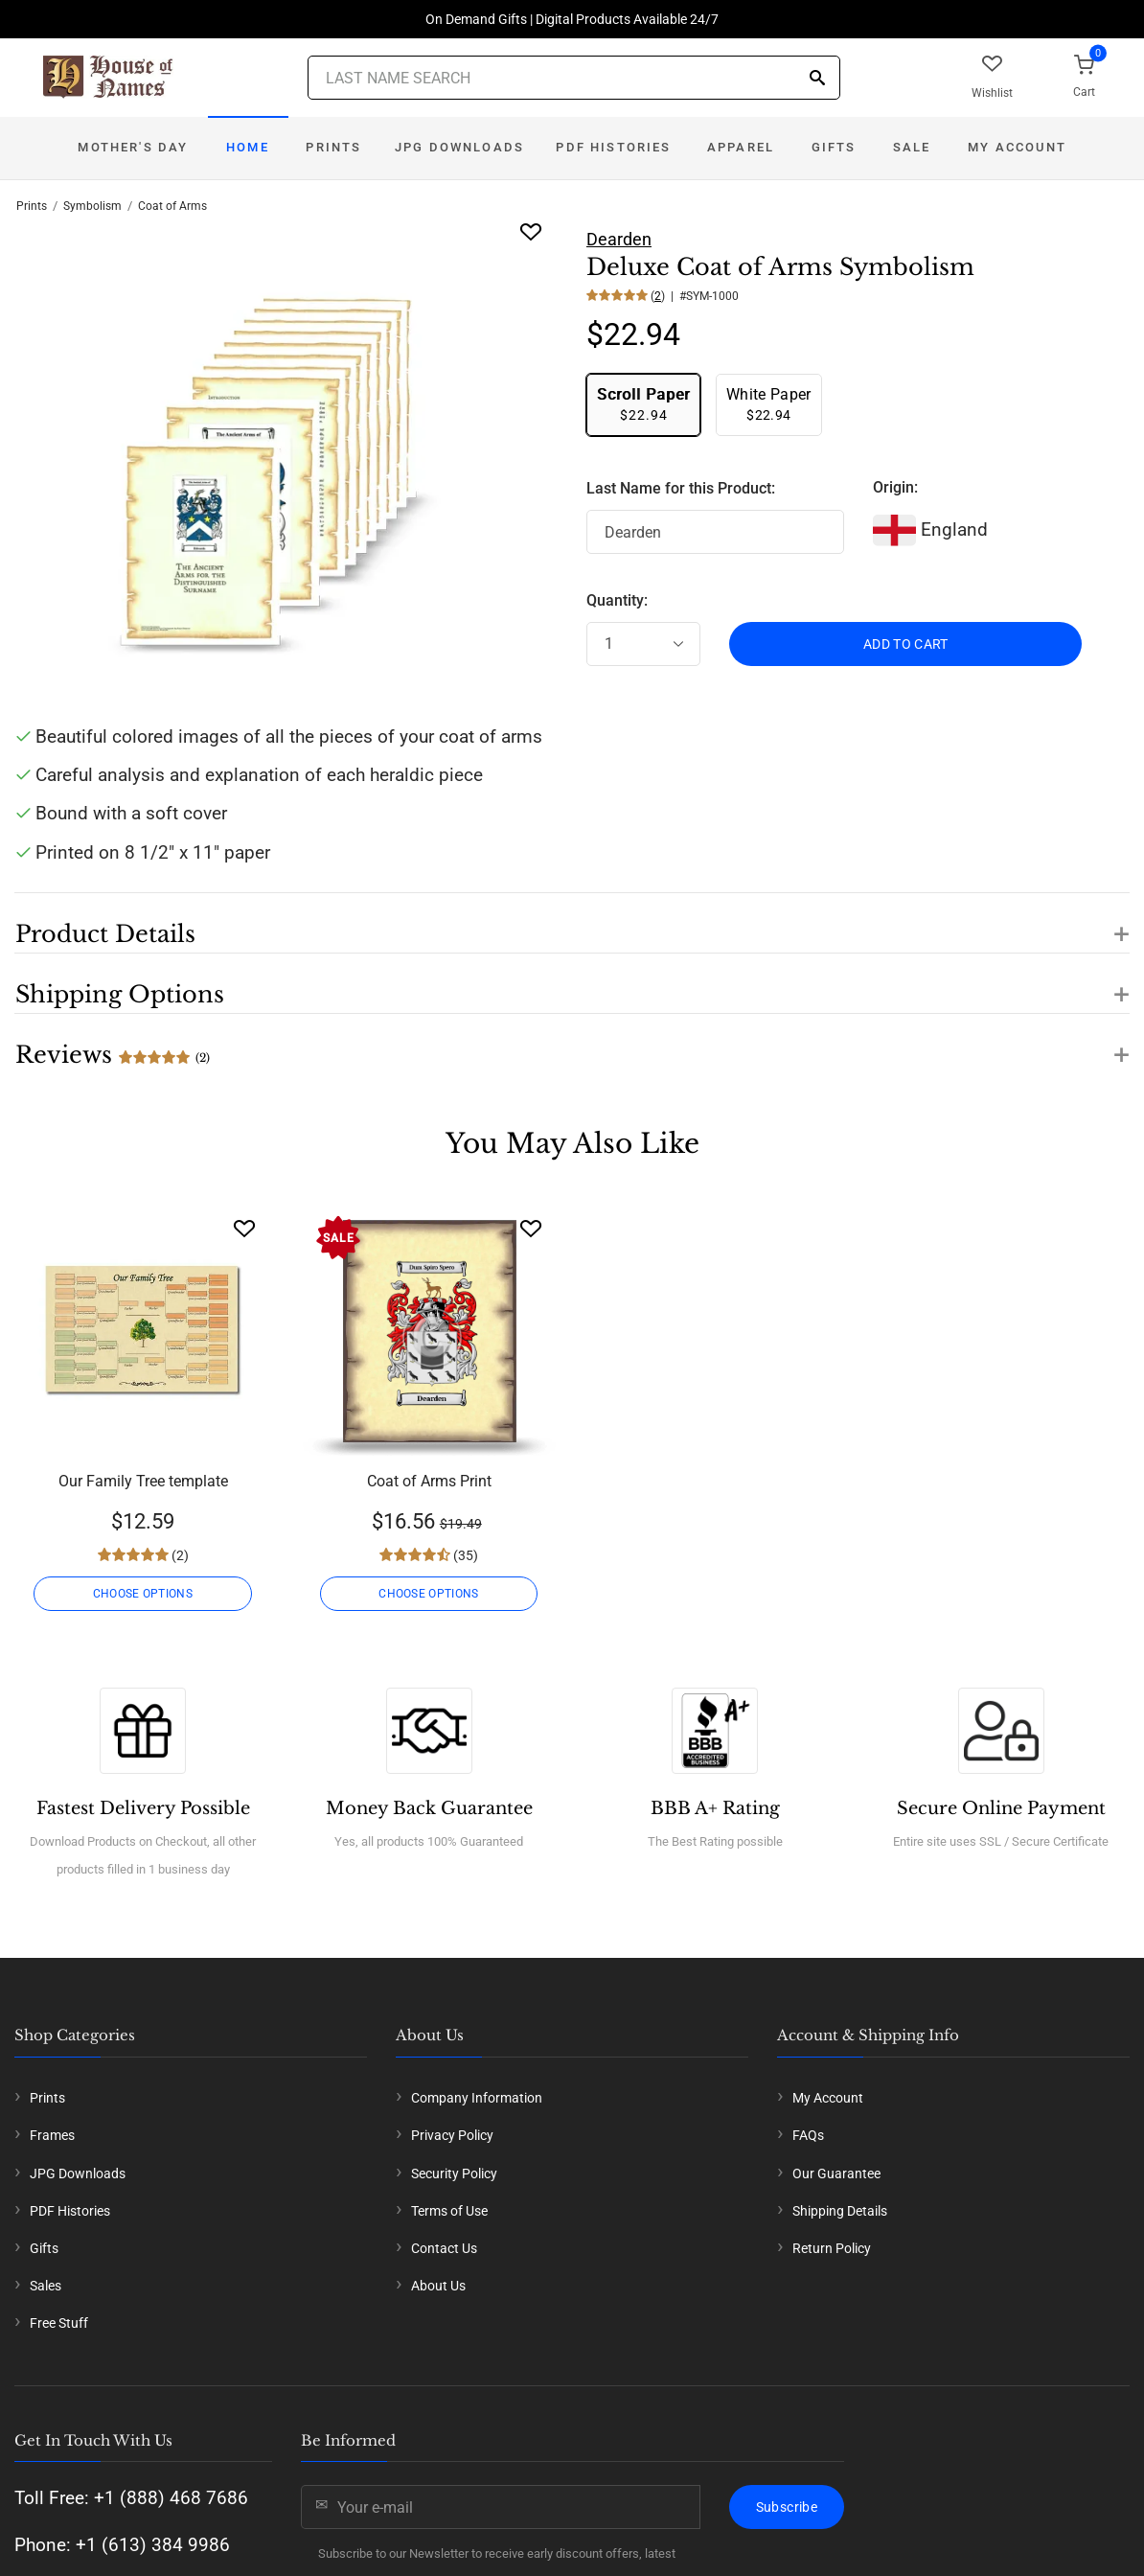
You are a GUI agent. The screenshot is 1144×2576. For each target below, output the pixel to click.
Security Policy (454, 2173)
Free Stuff (59, 2323)
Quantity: (617, 600)
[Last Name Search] (574, 78)
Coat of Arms (172, 206)
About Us (438, 2285)
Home (247, 147)
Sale (912, 147)
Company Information (476, 2097)
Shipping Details (839, 2211)
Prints (333, 147)
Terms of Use (449, 2211)
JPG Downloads (459, 147)
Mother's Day (133, 147)
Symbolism (92, 206)
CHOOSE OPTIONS (143, 1593)
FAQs (808, 2135)
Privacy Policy (452, 2135)
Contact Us (444, 2248)
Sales (45, 2285)
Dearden (619, 239)
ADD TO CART (906, 644)
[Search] (817, 79)
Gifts (834, 147)
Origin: (895, 487)
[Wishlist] (244, 1228)
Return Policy (831, 2248)
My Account (1017, 147)
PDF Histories (613, 147)
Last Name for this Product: (680, 488)
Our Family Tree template (143, 1481)
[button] (572, 923)
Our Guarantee (836, 2173)
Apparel (740, 147)
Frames (52, 2135)
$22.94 (643, 404)
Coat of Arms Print (429, 1481)
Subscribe (786, 2507)
